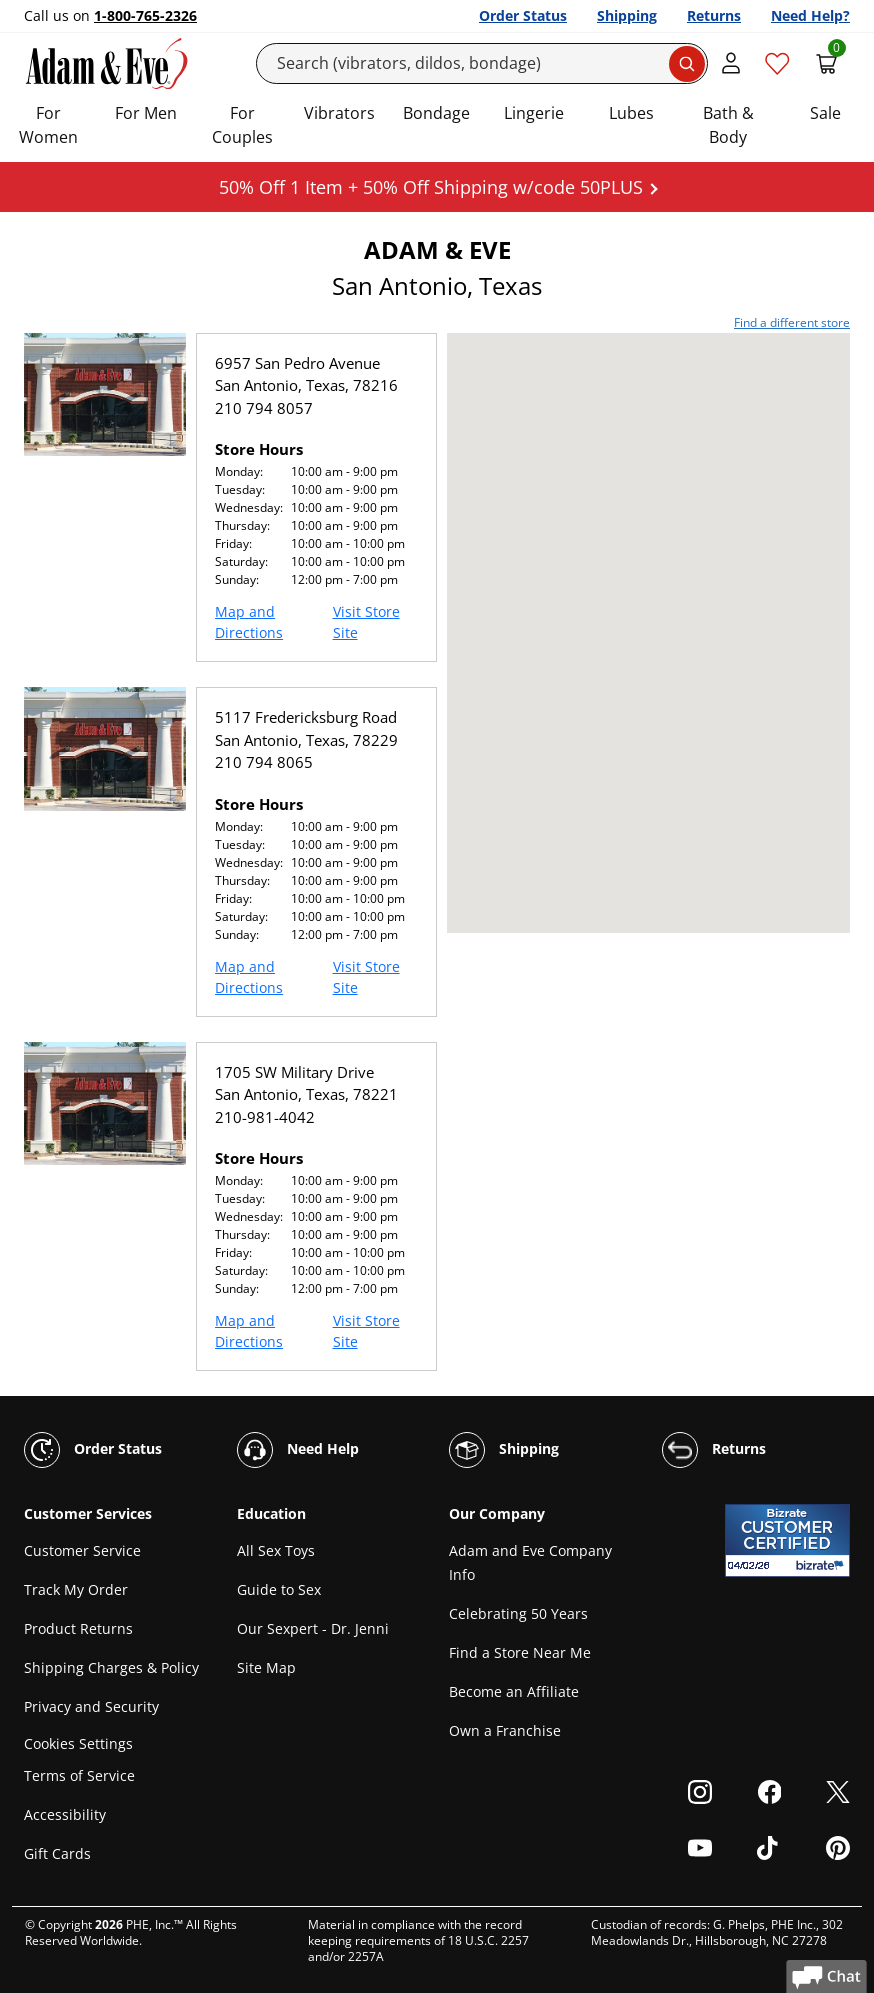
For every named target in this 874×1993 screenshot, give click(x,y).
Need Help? (810, 15)
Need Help (298, 1450)
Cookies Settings (78, 1743)
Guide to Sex (279, 1589)
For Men (146, 113)
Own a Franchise (505, 1730)
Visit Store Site (366, 622)
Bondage (436, 113)
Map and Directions (249, 622)
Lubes (631, 113)
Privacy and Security (91, 1706)
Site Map (266, 1667)
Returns (714, 15)
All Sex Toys (276, 1550)
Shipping (627, 15)
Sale (825, 113)
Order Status (523, 15)
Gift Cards (57, 1853)
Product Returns (78, 1628)
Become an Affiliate (514, 1691)
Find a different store (792, 322)
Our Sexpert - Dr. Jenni (313, 1628)
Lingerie (534, 113)
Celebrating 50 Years (518, 1613)
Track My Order (76, 1589)
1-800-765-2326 (145, 15)
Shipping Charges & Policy (111, 1667)
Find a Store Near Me (520, 1652)
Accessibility (65, 1814)
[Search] (482, 63)
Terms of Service (79, 1775)
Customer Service (82, 1550)
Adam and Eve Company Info (530, 1562)
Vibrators (339, 113)
